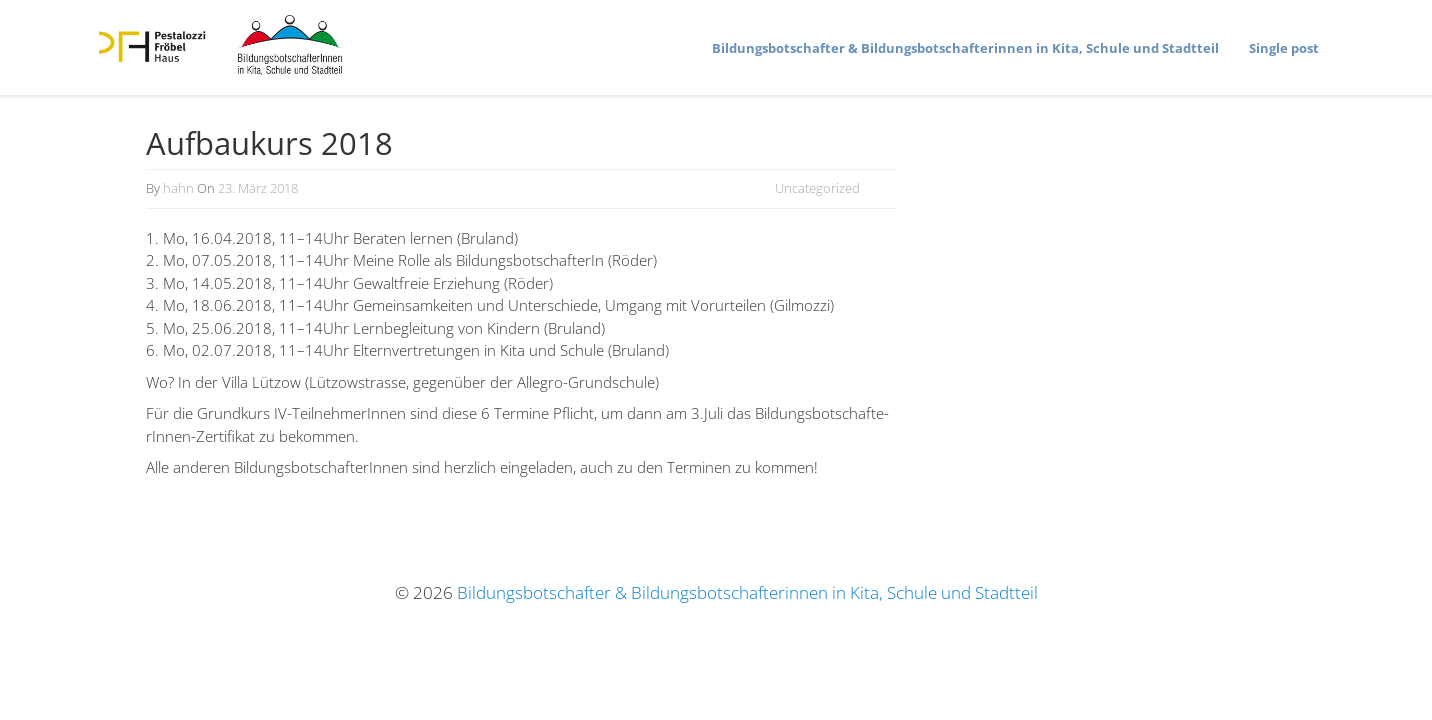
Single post (1284, 48)
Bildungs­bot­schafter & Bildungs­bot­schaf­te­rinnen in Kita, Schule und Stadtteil (965, 48)
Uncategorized (817, 188)
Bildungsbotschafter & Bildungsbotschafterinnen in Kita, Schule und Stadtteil (747, 592)
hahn (178, 188)
